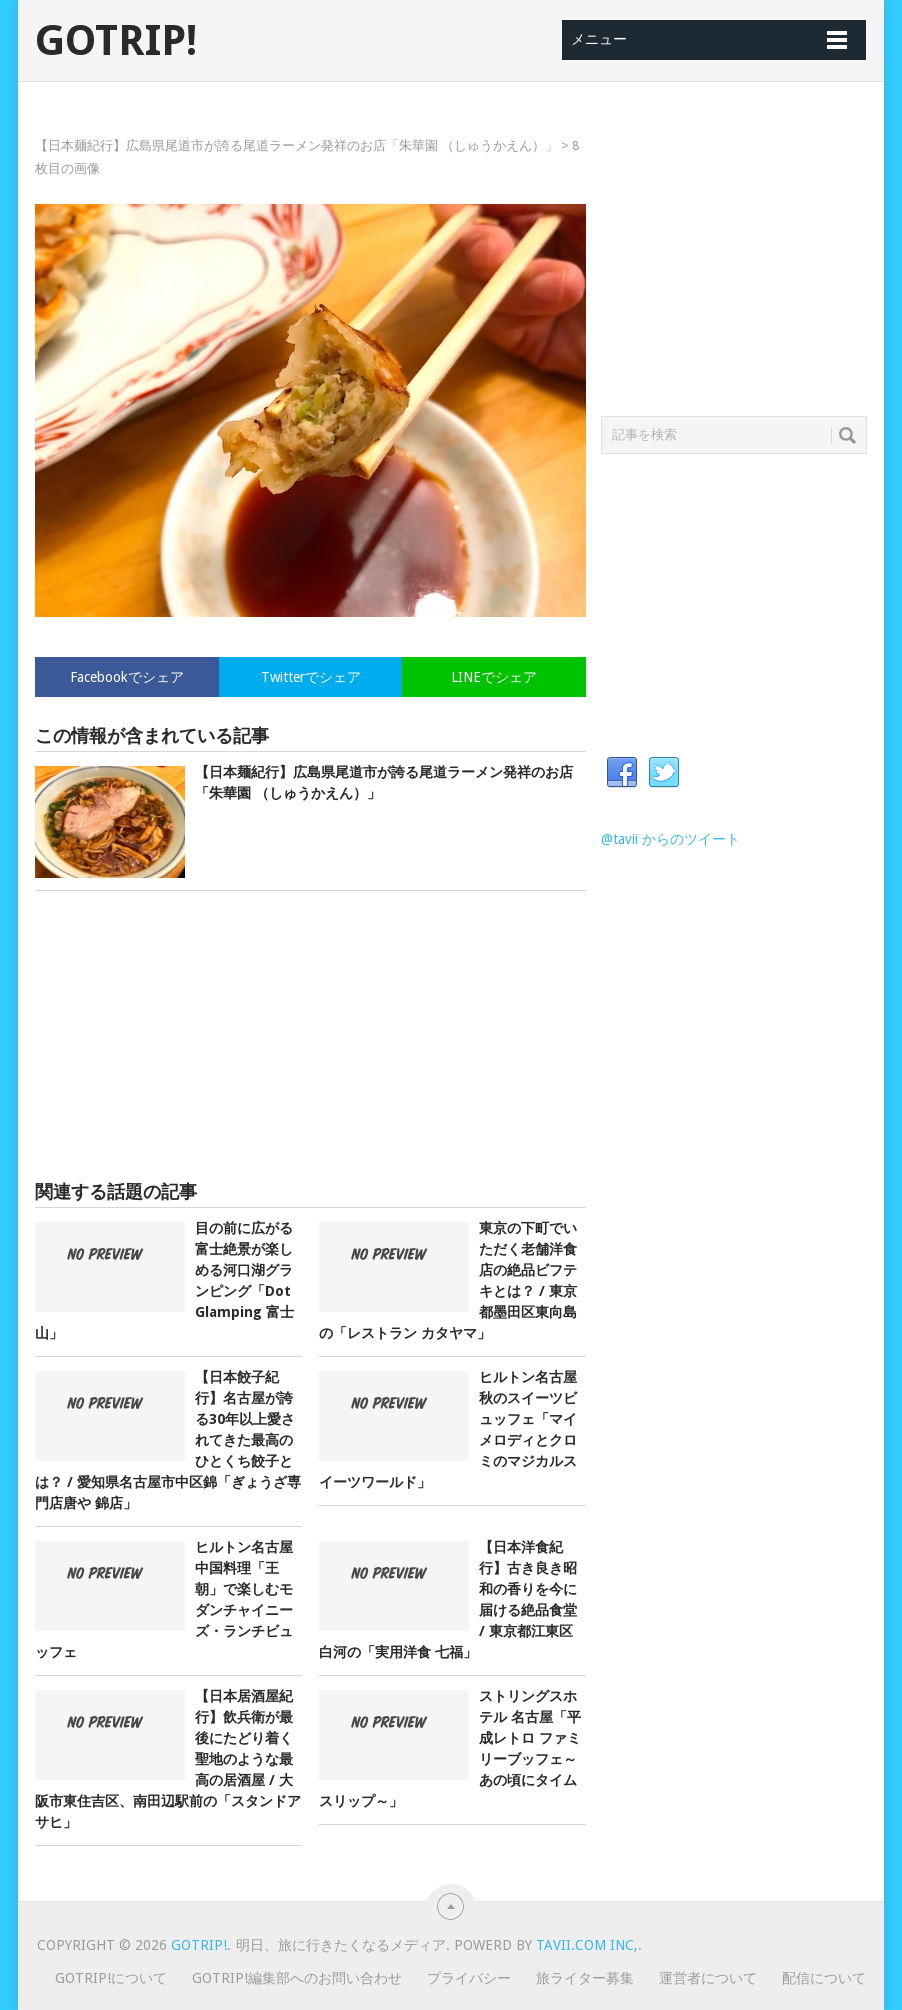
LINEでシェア (494, 677)
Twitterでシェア (311, 677)
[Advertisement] (311, 1036)
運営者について (708, 1978)
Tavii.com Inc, (587, 1945)
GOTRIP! (116, 41)
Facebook (622, 773)
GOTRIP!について (111, 1978)
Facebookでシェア (127, 677)
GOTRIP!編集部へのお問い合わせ (297, 1978)
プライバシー (469, 1978)
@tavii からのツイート (670, 839)
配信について (824, 1978)
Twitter (664, 773)
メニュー (599, 39)
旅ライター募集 (585, 1978)
